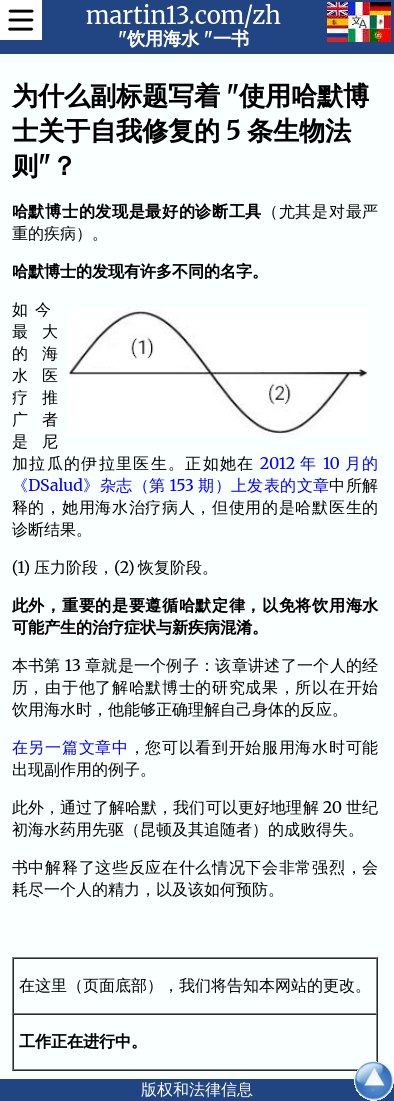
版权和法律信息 (197, 1089)
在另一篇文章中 (70, 747)
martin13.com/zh (183, 15)
